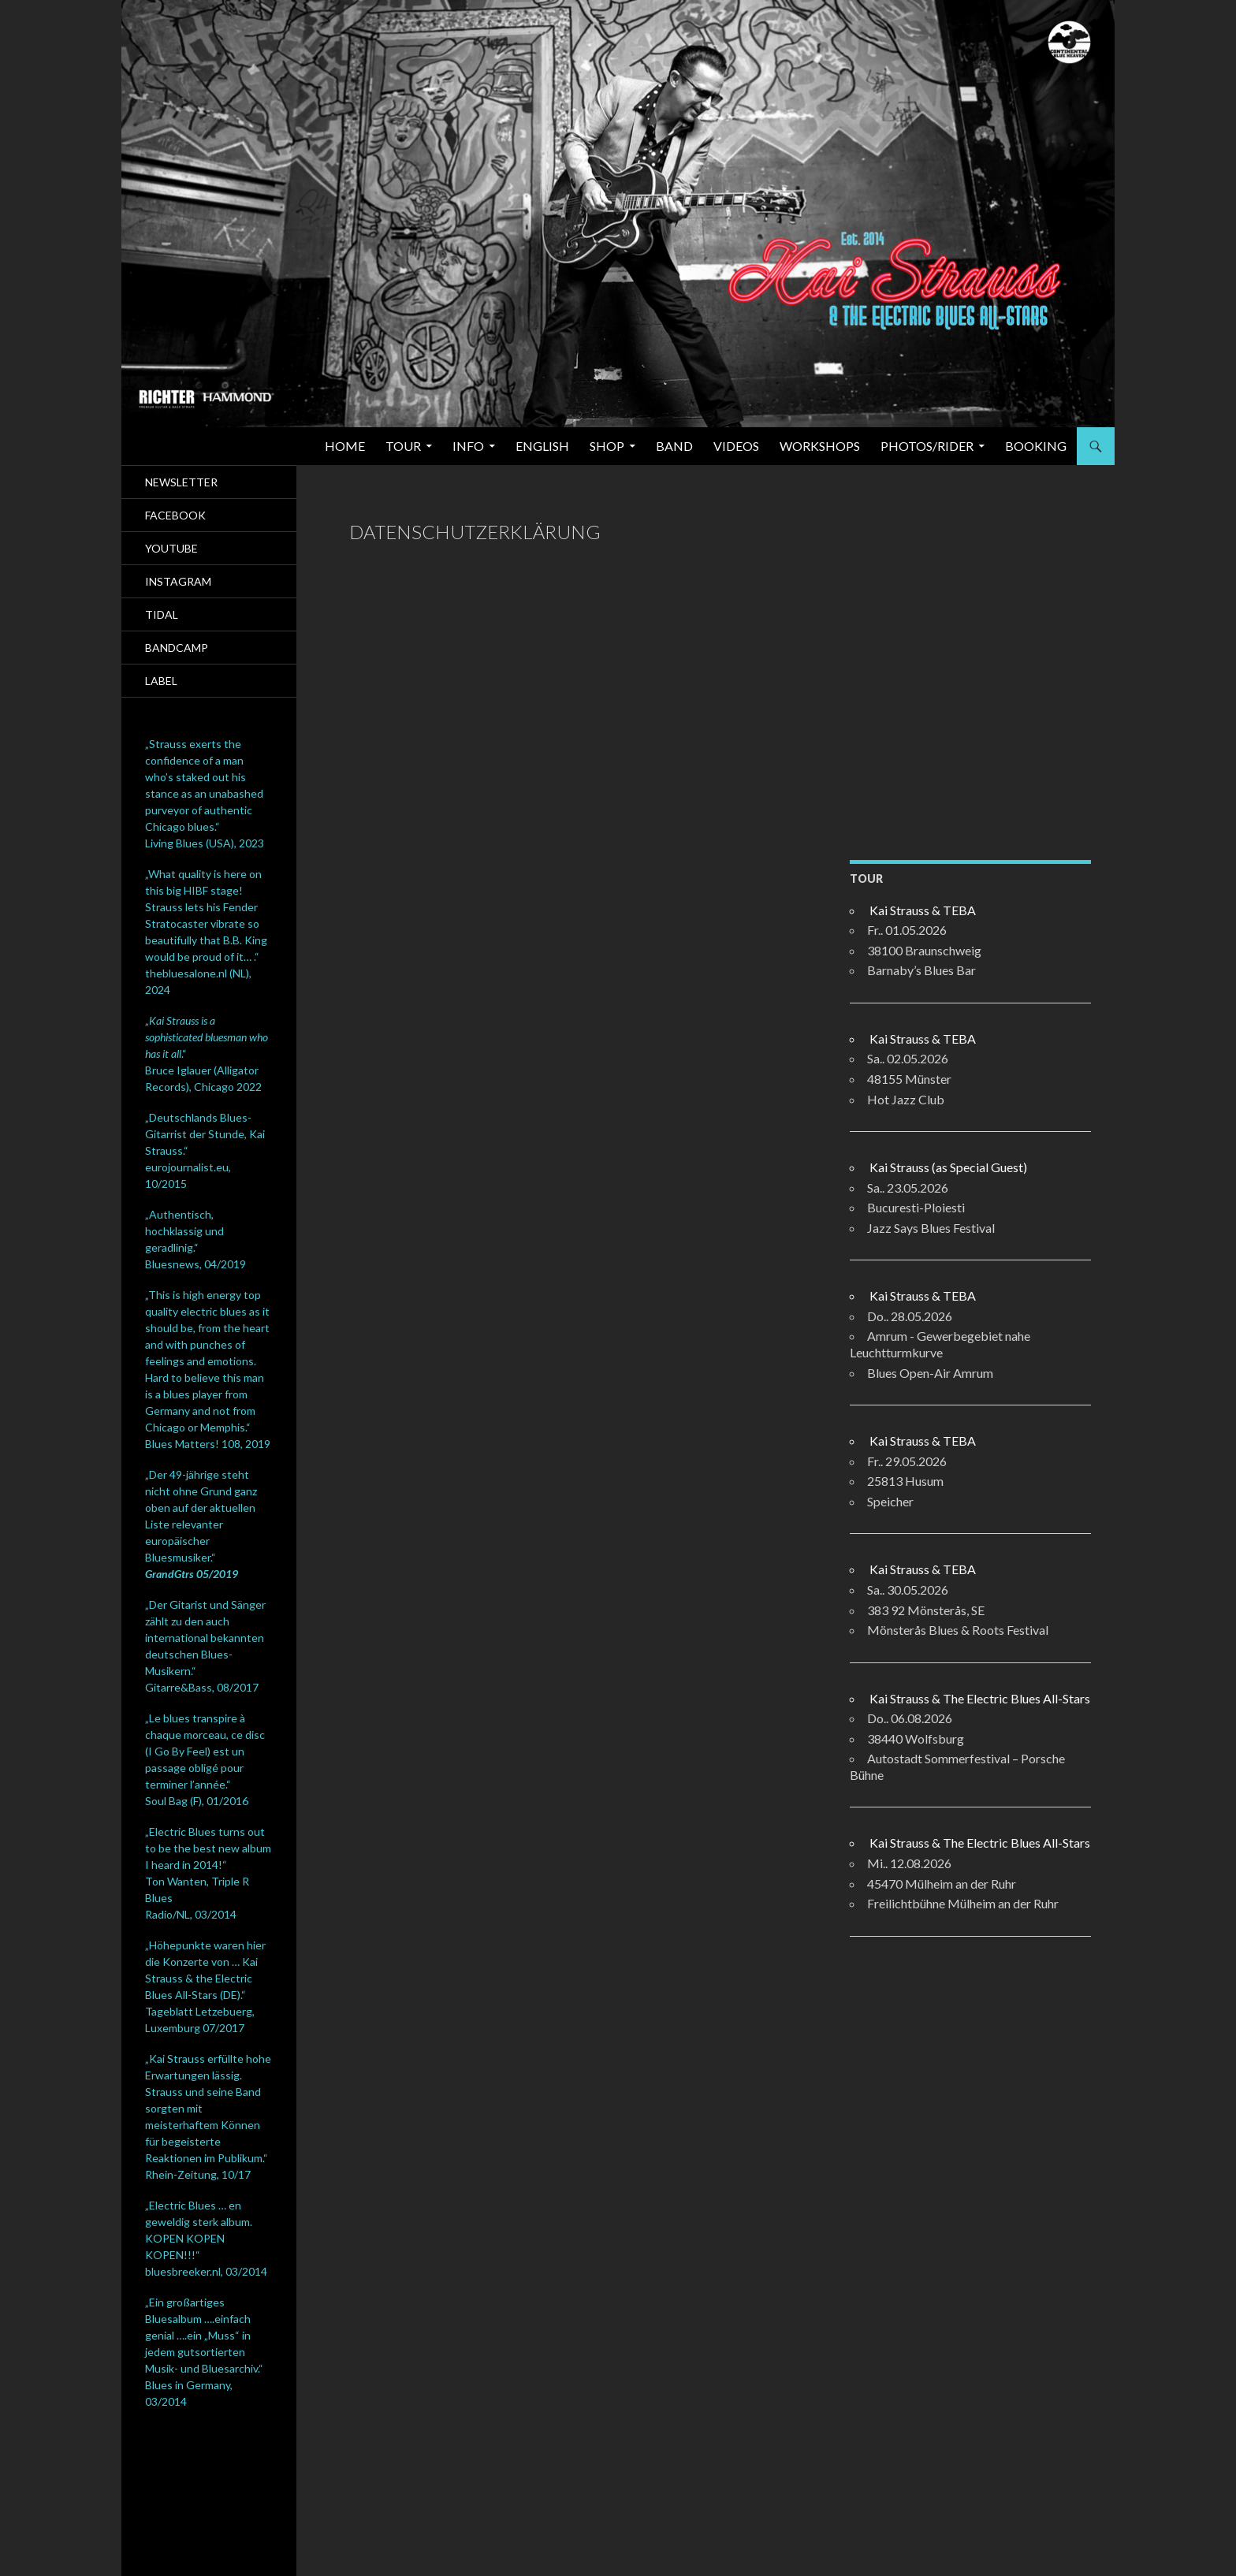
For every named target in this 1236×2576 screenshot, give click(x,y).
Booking (1036, 445)
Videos (736, 445)
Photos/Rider (927, 445)
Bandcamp (176, 647)
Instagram (178, 581)
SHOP (607, 445)
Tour (403, 445)
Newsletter (181, 482)
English (542, 445)
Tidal (161, 614)
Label (161, 680)
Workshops (820, 445)
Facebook (175, 515)
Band (674, 445)
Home (345, 445)
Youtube (171, 548)
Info (468, 445)
